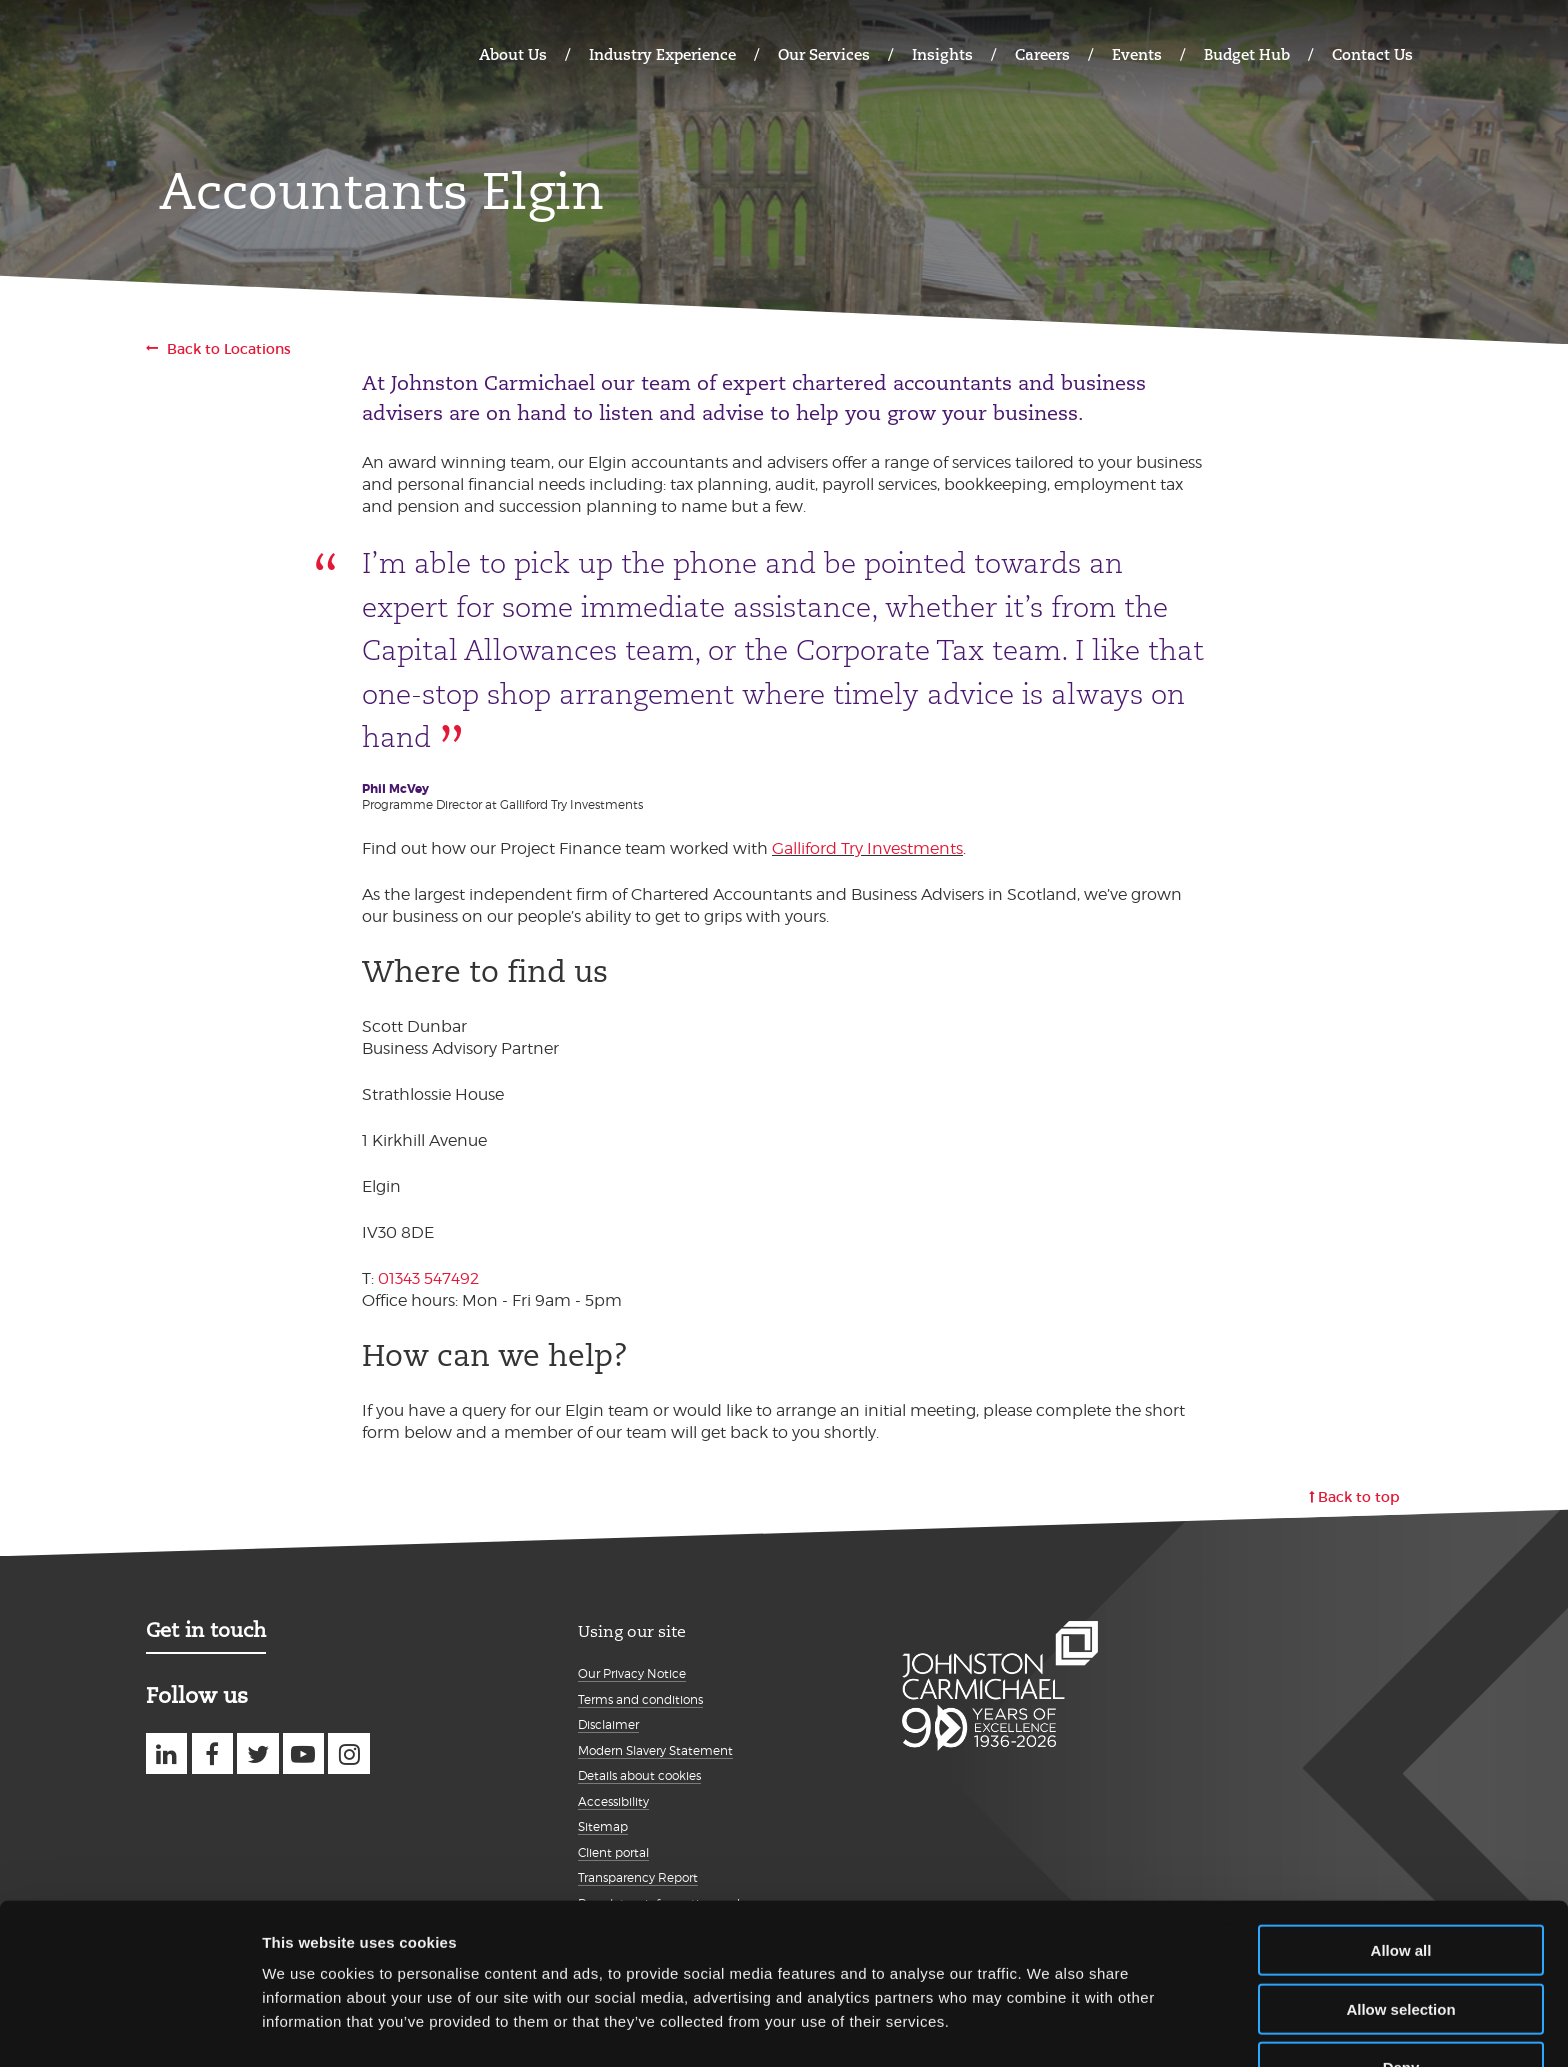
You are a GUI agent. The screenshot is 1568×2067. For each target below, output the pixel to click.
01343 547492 (428, 1278)
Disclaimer (608, 1724)
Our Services (824, 54)
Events (1137, 54)
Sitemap (603, 1826)
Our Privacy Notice (632, 1673)
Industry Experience (662, 54)
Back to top (1359, 1497)
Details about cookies (639, 1775)
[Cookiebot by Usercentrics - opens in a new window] (129, 2028)
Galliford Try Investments (867, 848)
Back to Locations (229, 349)
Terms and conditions (640, 1699)
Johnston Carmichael (224, 52)
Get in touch (206, 1630)
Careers (1042, 54)
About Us (513, 54)
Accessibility (613, 1801)
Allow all (1401, 1891)
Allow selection (1400, 1950)
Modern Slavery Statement (655, 1750)
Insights (942, 54)
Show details (1049, 2027)
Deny (1401, 2008)
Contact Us (1372, 54)
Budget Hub (1247, 54)
